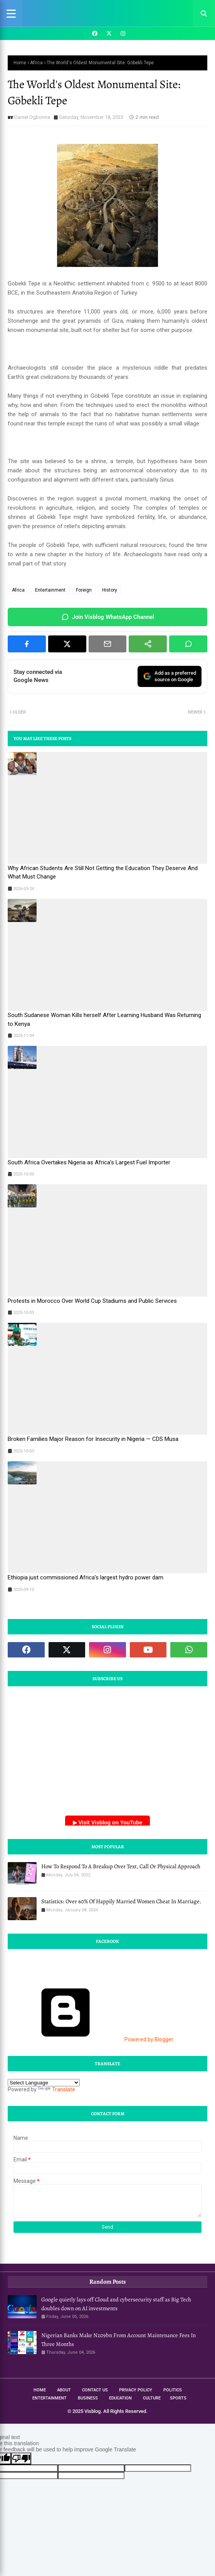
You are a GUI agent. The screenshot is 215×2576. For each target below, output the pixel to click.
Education (120, 2398)
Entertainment (50, 590)
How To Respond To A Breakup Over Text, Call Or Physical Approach (120, 1866)
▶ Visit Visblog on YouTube (108, 1822)
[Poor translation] (21, 2458)
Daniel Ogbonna (32, 117)
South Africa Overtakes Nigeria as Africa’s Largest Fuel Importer (89, 1162)
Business (88, 2398)
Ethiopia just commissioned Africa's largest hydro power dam (85, 1577)
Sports (178, 2398)
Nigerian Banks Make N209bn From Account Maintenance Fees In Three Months (118, 2339)
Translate (56, 2089)
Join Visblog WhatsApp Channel (107, 617)
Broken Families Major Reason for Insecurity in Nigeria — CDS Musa (93, 1439)
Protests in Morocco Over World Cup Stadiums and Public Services (92, 1300)
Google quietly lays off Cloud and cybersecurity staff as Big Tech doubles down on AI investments (116, 2304)
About (64, 2390)
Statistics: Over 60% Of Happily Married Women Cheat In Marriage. (121, 1901)
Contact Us (95, 2390)
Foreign (84, 590)
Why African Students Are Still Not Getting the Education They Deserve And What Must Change (103, 872)
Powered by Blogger (90, 2039)
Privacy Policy (135, 2390)
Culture (152, 2398)
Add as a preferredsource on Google (169, 676)
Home (19, 62)
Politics (172, 2390)
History (109, 590)
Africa (36, 62)
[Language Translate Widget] (44, 2082)
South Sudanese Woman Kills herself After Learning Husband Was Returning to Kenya (104, 1019)
